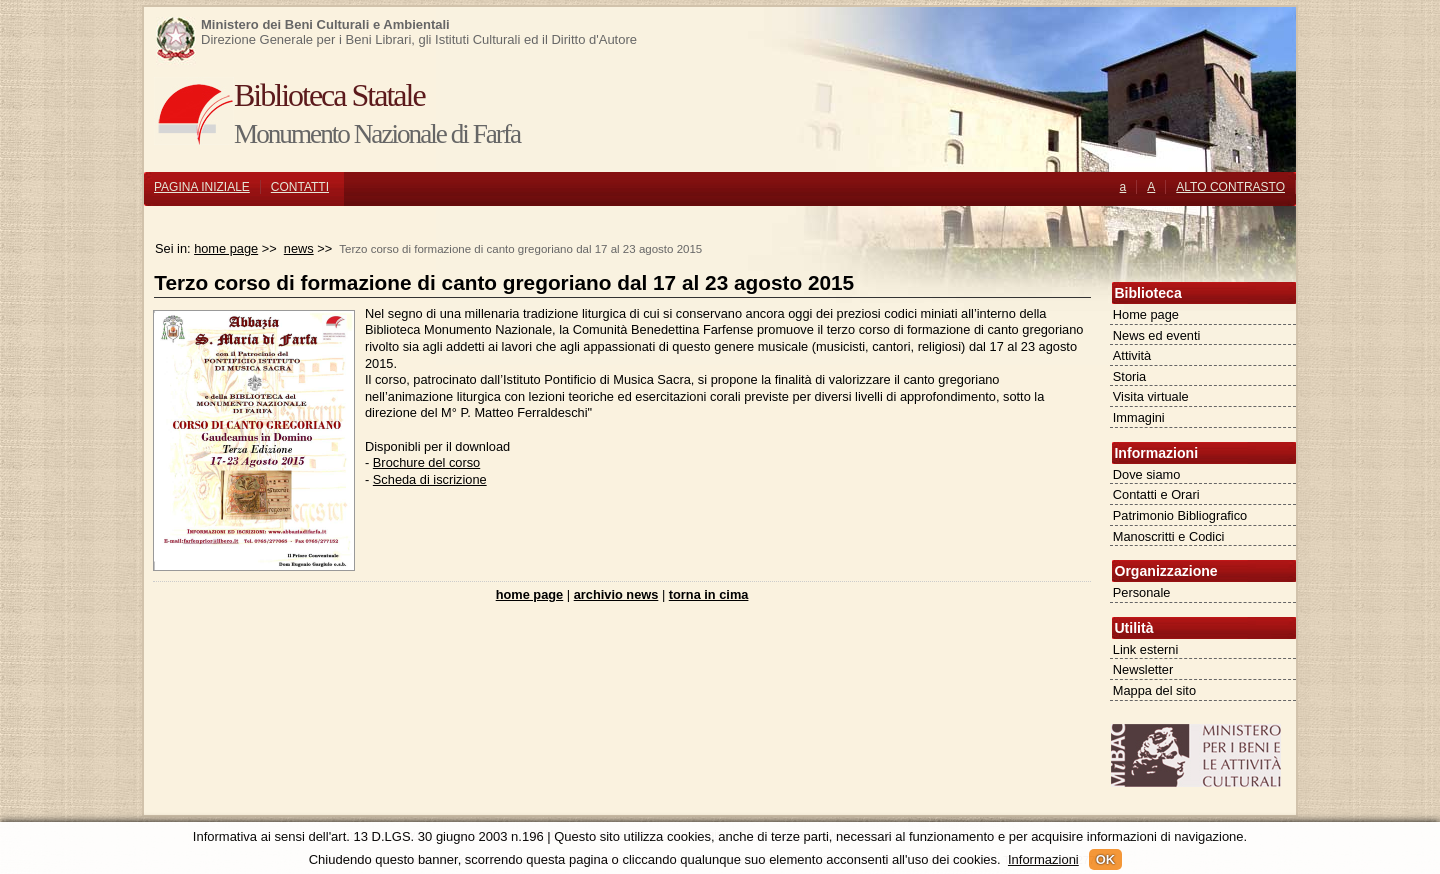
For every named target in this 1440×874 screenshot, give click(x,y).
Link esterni (1145, 649)
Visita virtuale (1151, 396)
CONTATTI (300, 187)
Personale (1142, 592)
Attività (1132, 355)
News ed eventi (1157, 335)
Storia (1129, 376)
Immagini (1139, 417)
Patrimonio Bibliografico (1180, 515)
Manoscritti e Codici (1169, 536)
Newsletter (1143, 669)
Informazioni (1043, 859)
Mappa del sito (1154, 690)
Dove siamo (1147, 474)
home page (226, 248)
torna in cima (709, 594)
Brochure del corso (426, 462)
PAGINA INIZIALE (202, 187)
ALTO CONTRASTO (1230, 187)
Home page (1146, 314)
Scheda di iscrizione (430, 479)
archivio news (616, 594)
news (299, 248)
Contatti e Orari (1156, 494)
